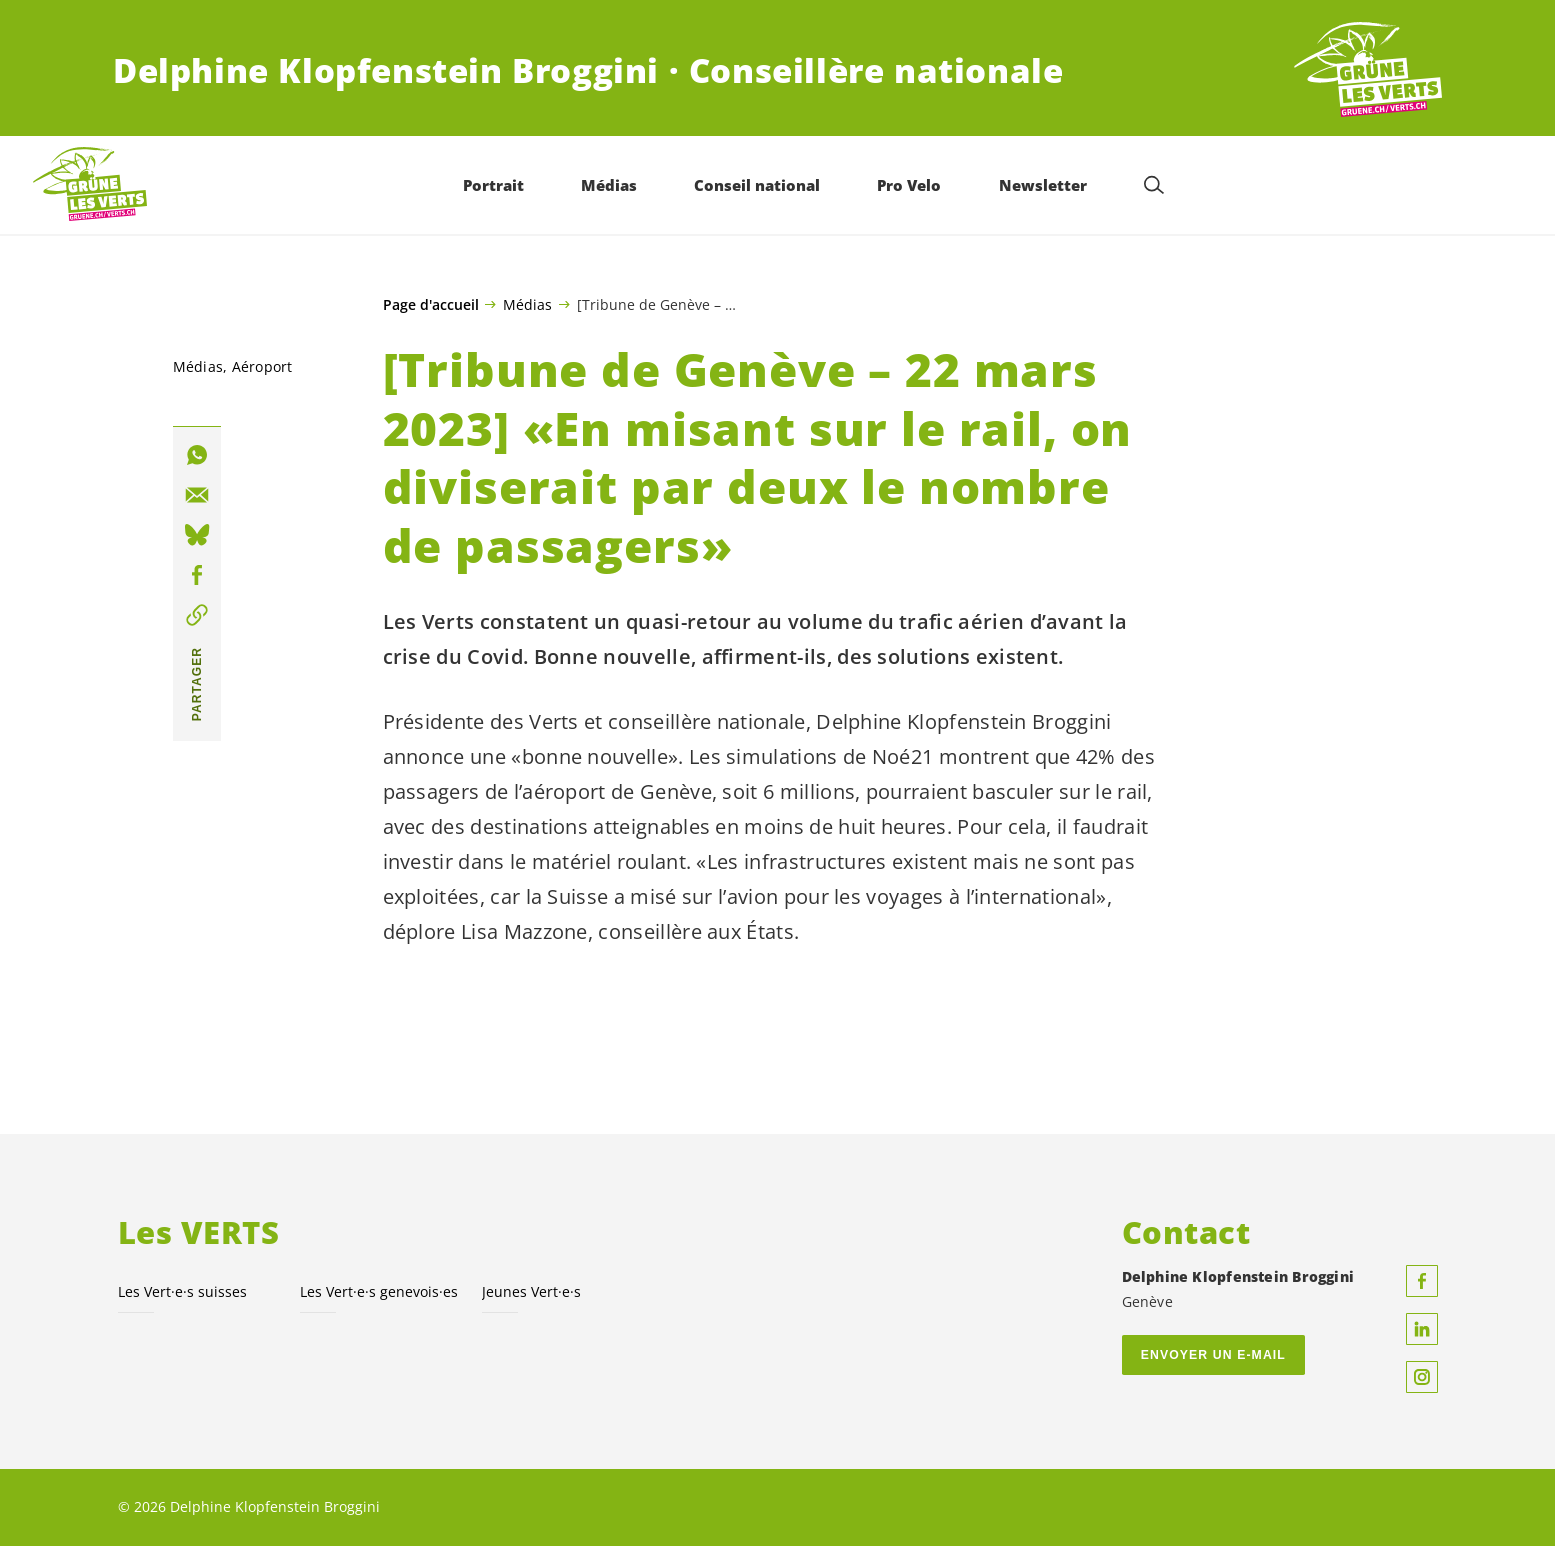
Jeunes (531, 1291)
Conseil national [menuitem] (758, 185)
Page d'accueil (431, 305)
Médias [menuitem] (610, 185)
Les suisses (182, 1291)
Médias (527, 304)
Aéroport (262, 366)
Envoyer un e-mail (1213, 1355)
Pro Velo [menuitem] (910, 185)
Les (379, 1291)
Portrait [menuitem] (493, 185)
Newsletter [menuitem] (1043, 185)
